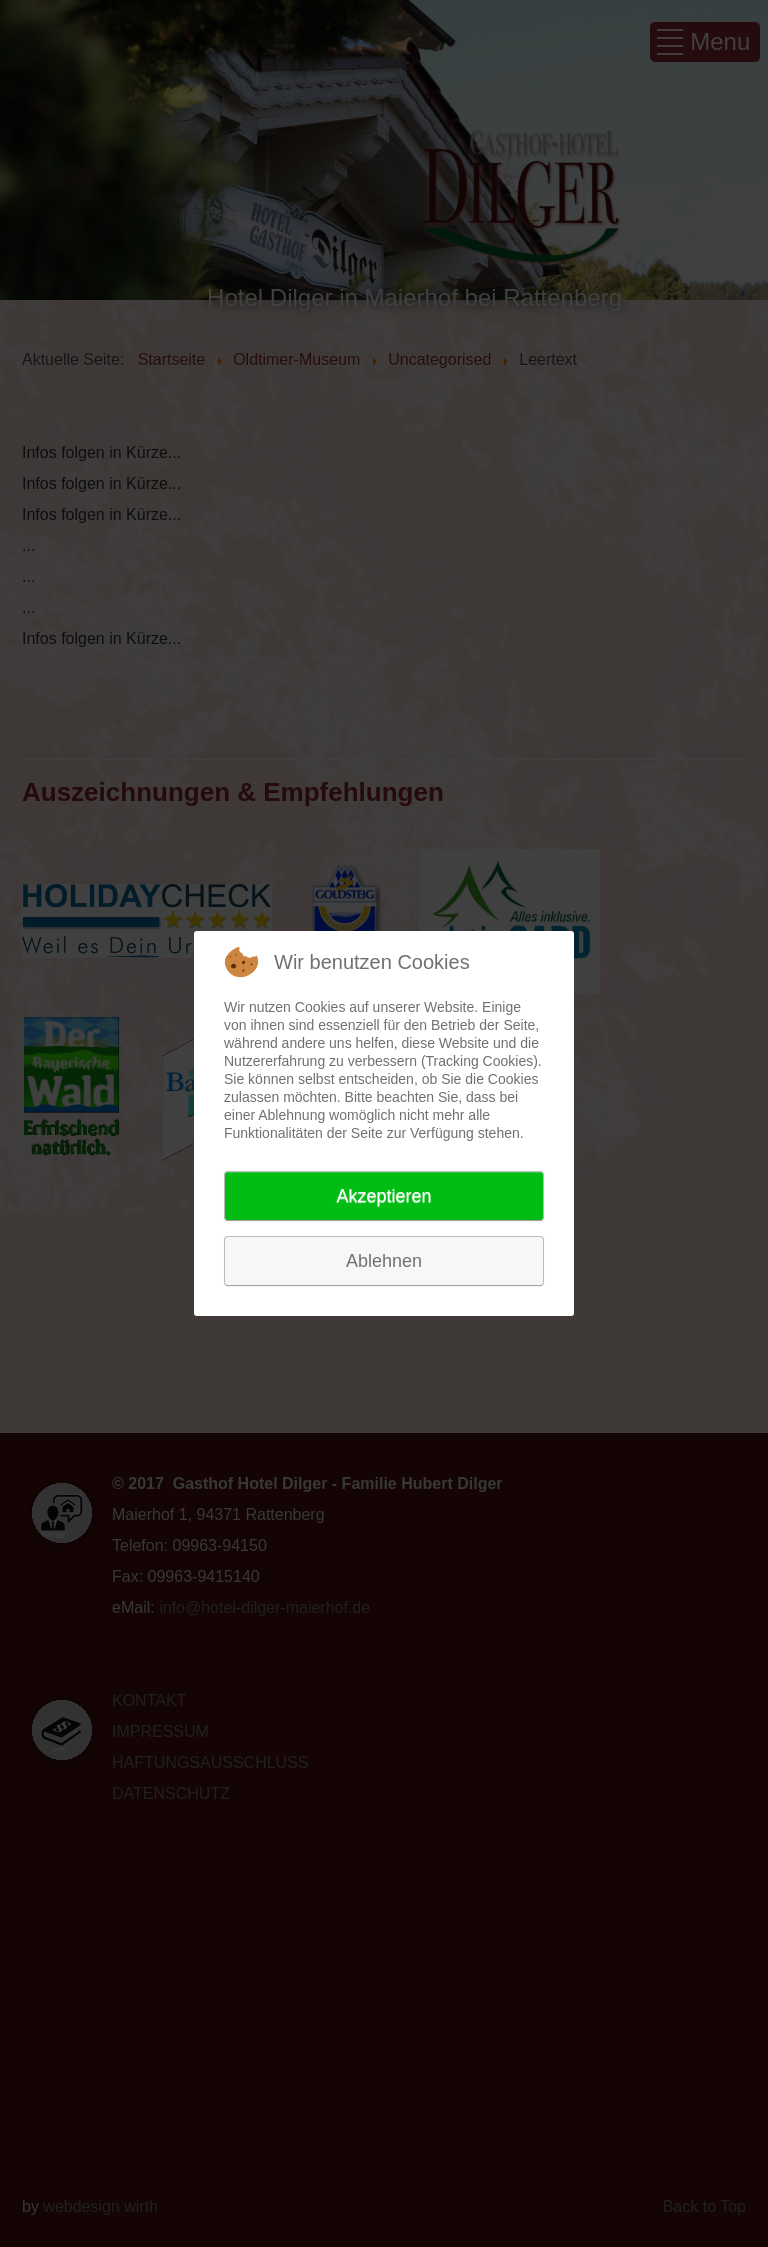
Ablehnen (384, 1261)
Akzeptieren (383, 1196)
